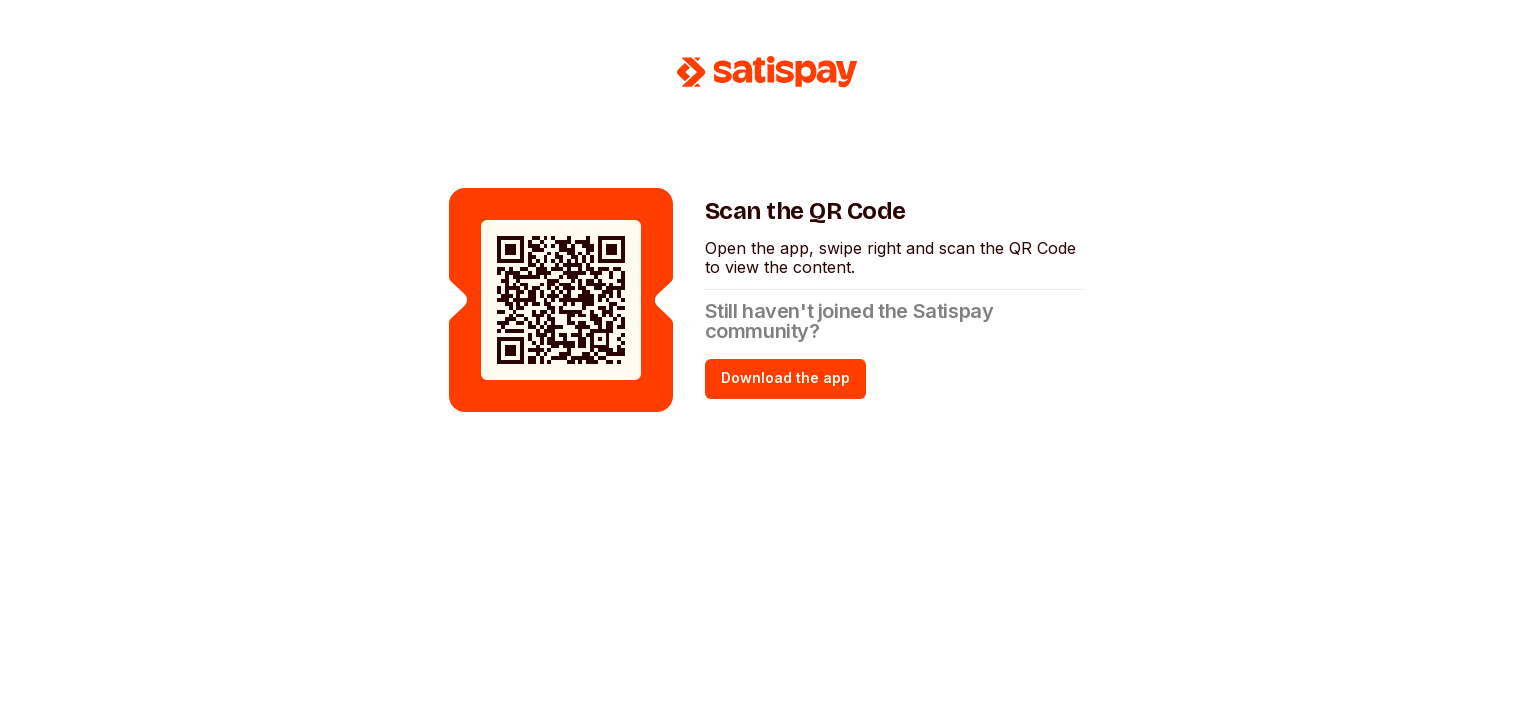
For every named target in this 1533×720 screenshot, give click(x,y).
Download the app (785, 377)
